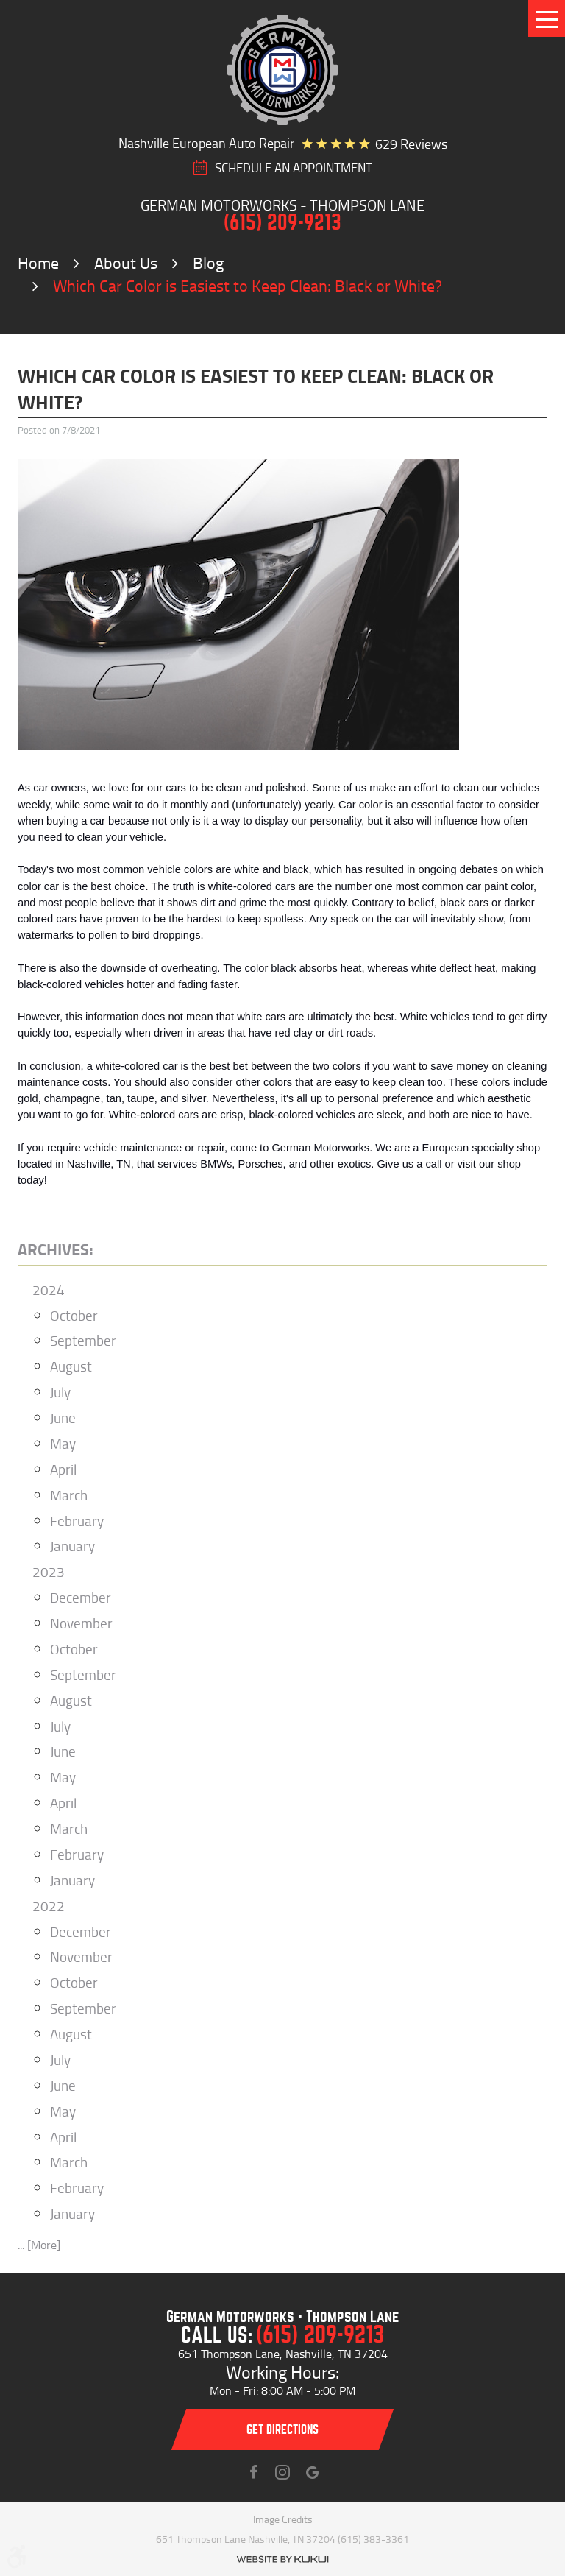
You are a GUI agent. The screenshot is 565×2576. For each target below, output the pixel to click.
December (80, 1597)
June (63, 1418)
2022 (48, 1906)
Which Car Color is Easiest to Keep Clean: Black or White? (247, 285)
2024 (48, 1289)
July (60, 1392)
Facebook (253, 2472)
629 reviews (411, 143)
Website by (282, 2559)
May (63, 1443)
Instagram (282, 2472)
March (69, 1495)
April (63, 1469)
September (83, 1340)
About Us (125, 262)
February (77, 1521)
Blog (208, 262)
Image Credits (283, 2519)
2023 (48, 1571)
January (72, 1546)
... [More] (39, 2245)
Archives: (55, 1248)
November (81, 1623)
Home (38, 262)
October (74, 1315)
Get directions (282, 2430)
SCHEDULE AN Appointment (293, 167)
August (71, 1366)
